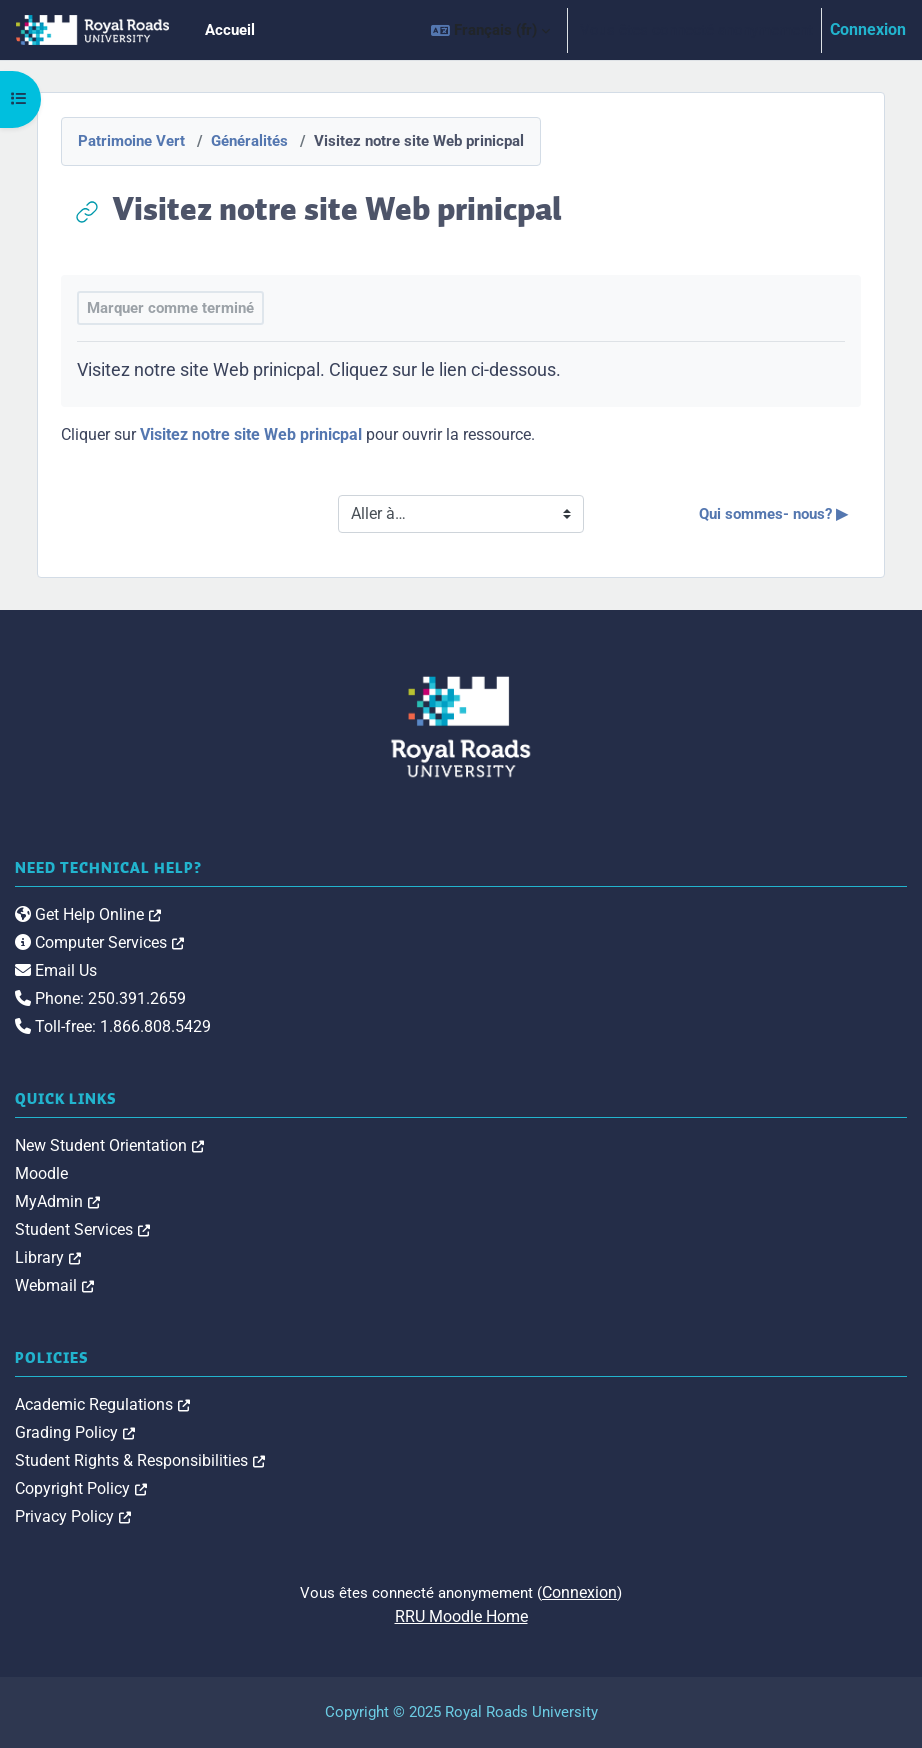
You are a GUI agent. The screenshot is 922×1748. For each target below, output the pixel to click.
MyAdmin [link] (57, 1201)
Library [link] (48, 1257)
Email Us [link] (56, 970)
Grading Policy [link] (75, 1432)
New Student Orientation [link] (109, 1145)
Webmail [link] (54, 1285)
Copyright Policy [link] (81, 1488)
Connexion (868, 29)
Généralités (249, 141)
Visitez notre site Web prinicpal (251, 434)
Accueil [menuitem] (230, 30)
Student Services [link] (82, 1229)
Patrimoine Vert (131, 141)
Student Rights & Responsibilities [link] (140, 1460)
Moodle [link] (41, 1173)
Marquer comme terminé (170, 308)
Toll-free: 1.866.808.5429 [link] (113, 1026)
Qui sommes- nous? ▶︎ (773, 514)
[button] (490, 30)
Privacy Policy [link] (73, 1516)
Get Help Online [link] (88, 914)
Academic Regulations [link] (102, 1404)
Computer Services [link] (99, 942)
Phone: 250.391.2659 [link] (100, 998)
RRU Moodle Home (461, 1616)
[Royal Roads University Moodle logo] (461, 727)
